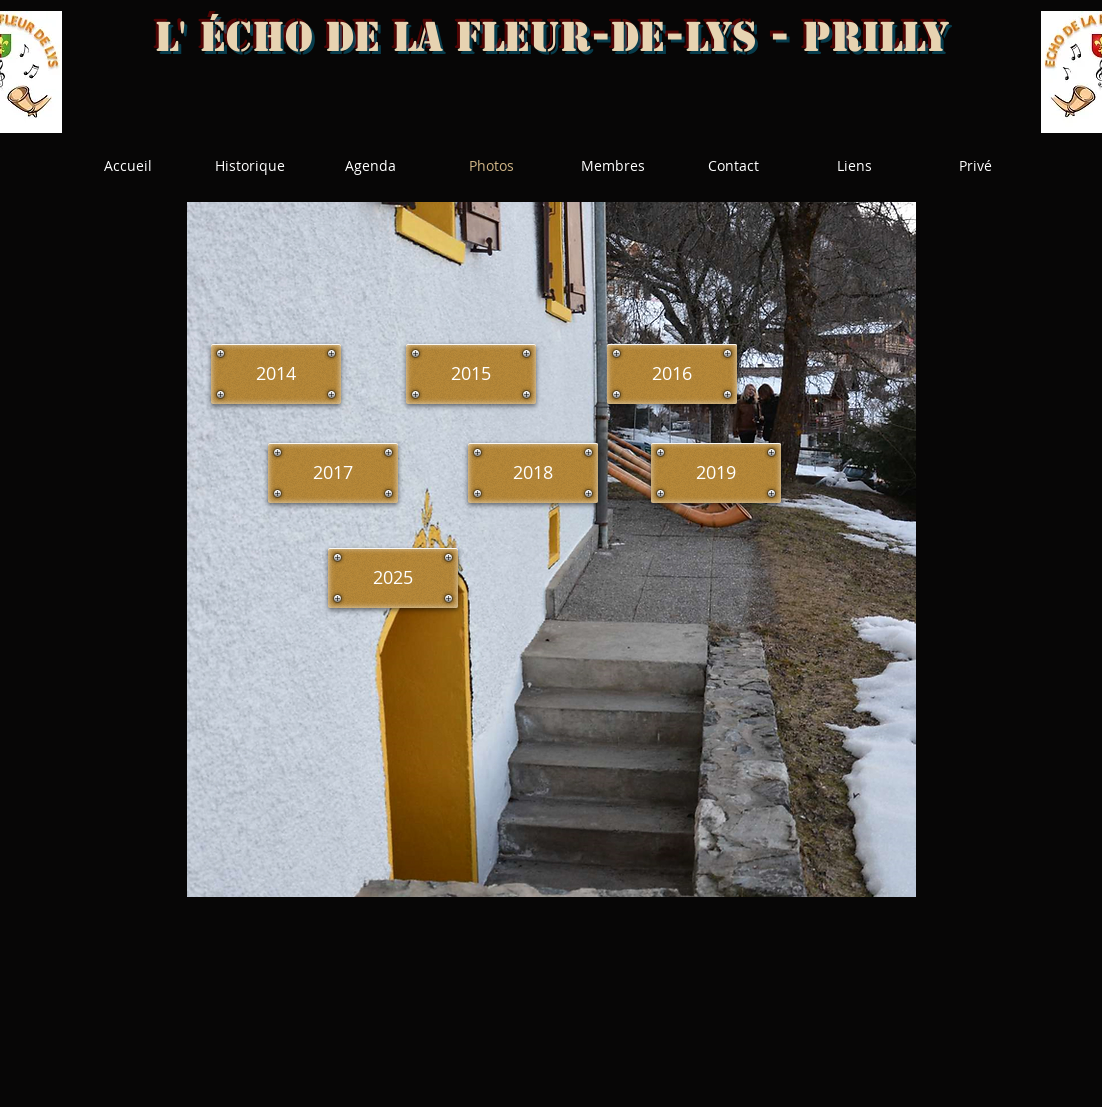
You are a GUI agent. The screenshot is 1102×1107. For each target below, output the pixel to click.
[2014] (276, 374)
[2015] (471, 374)
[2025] (393, 578)
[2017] (333, 473)
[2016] (672, 374)
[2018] (533, 473)
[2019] (716, 473)
